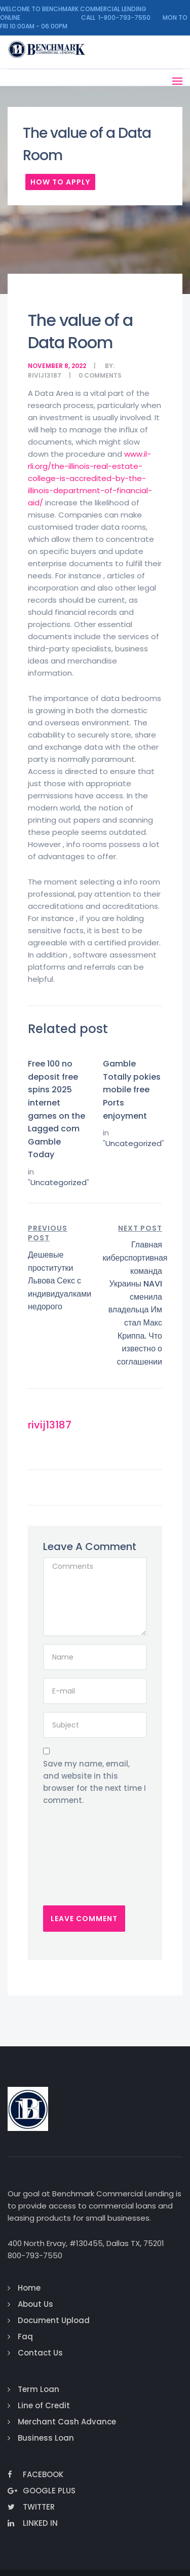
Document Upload (54, 2320)
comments (103, 375)
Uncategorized (58, 1182)
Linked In (33, 2523)
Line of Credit (44, 2405)
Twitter (31, 2506)
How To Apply (60, 182)
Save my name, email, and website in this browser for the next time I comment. (94, 1782)
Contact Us (40, 2352)
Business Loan (46, 2438)
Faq (25, 2336)
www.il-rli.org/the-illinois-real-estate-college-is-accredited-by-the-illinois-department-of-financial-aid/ (90, 478)
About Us (35, 2304)
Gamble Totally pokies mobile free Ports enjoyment (132, 1089)
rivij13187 (44, 375)
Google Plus (41, 2490)
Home (29, 2288)
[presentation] (84, 1863)
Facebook (35, 2474)
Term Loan (38, 2389)
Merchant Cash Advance (67, 2421)
